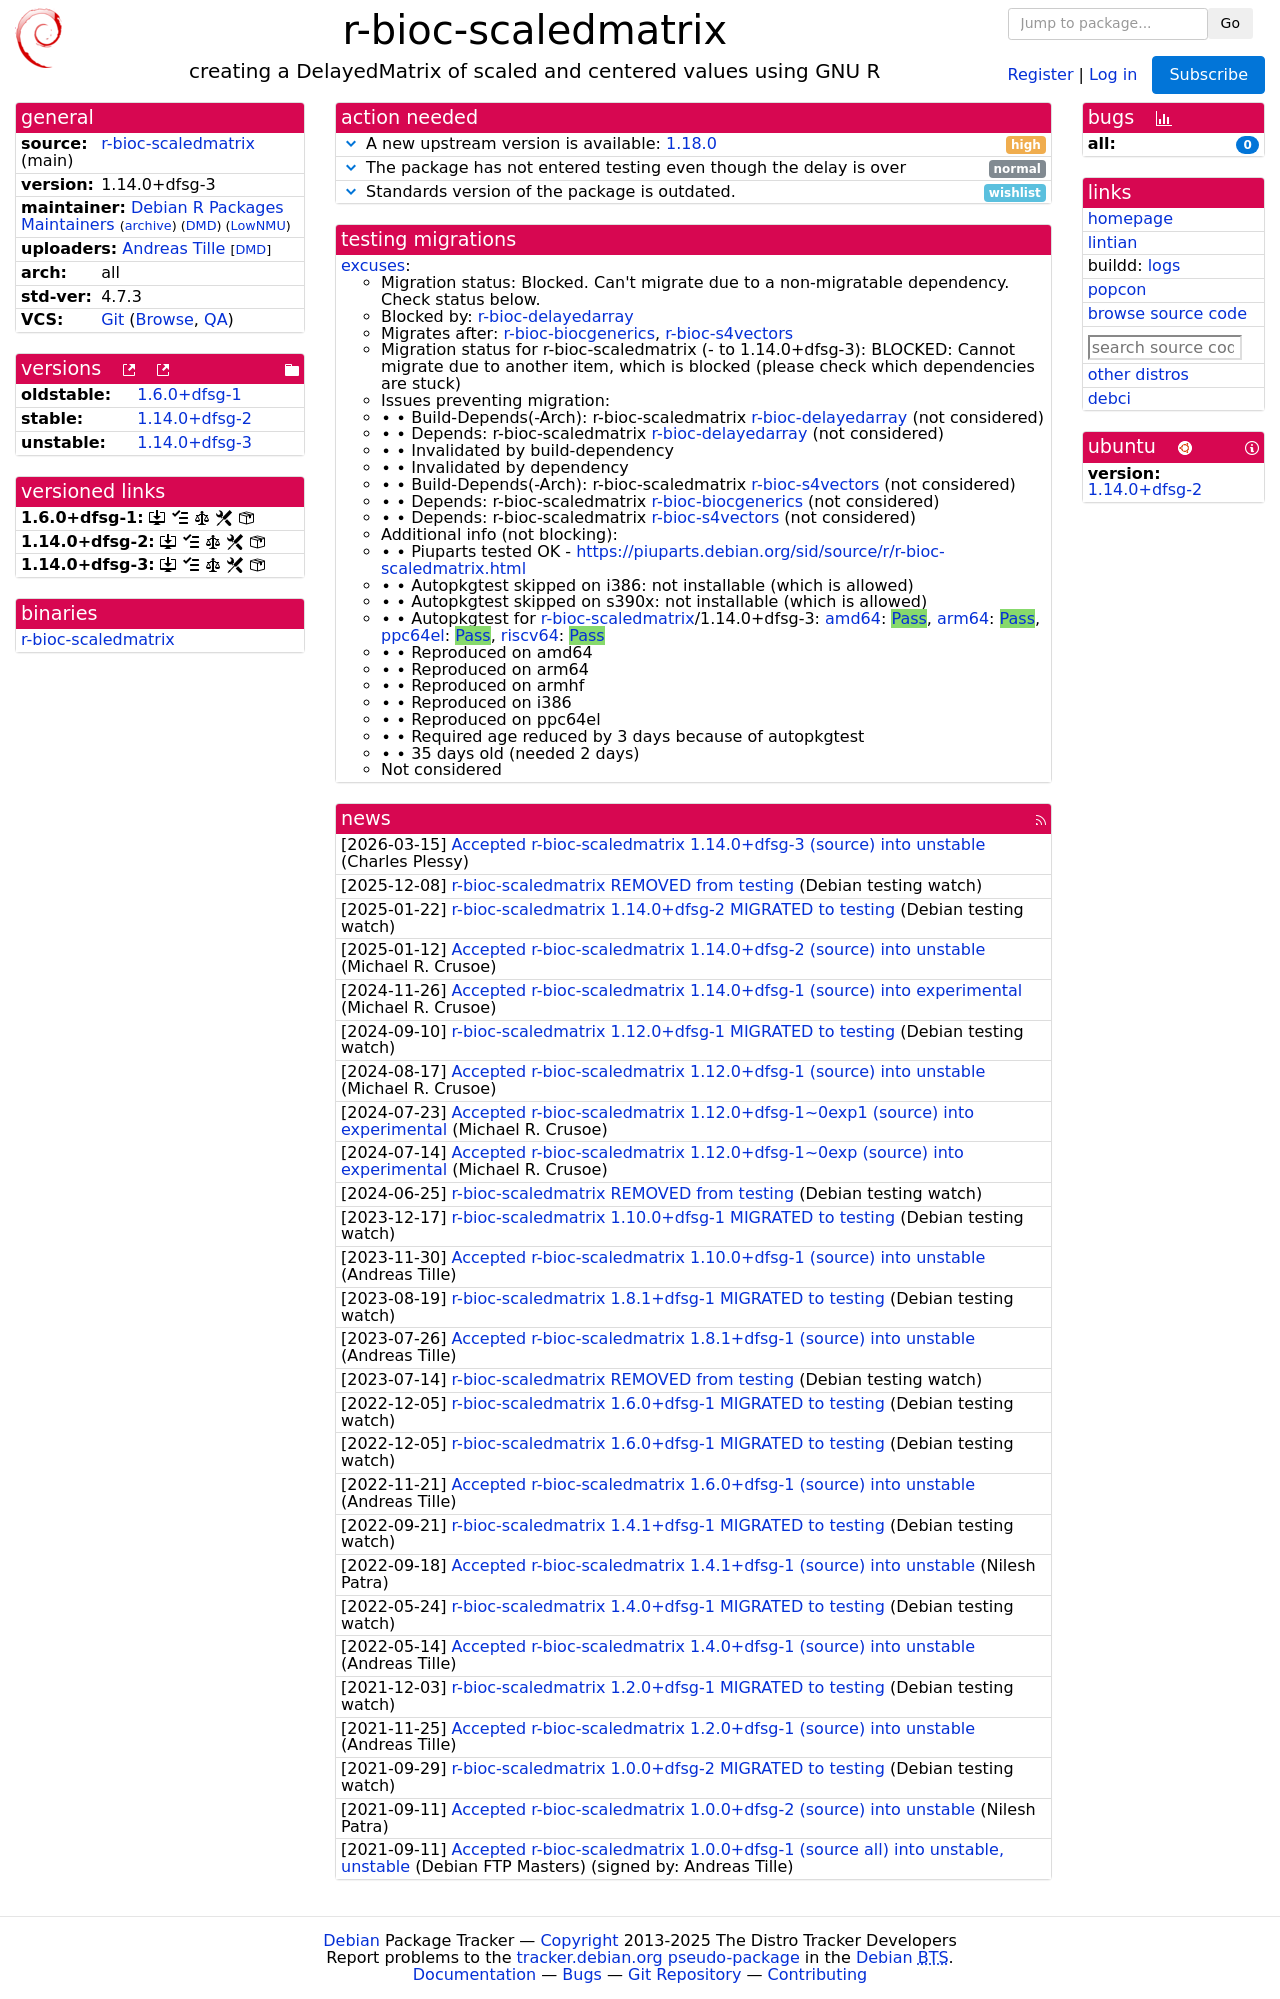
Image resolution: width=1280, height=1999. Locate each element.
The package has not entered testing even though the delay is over (693, 168)
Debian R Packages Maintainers (152, 216)
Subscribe (1208, 74)
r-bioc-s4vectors (729, 333)
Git (112, 319)
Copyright (579, 1940)
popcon (1117, 289)
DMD (201, 225)
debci (1109, 398)
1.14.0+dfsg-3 (194, 442)
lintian (1113, 242)
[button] (351, 143)
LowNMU (258, 225)
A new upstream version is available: (693, 144)
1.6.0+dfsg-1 (189, 394)
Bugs (582, 1974)
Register (1041, 73)
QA (216, 319)
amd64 (853, 618)
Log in (1113, 73)
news (366, 818)
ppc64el (413, 635)
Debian (351, 1940)
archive (148, 225)
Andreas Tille (173, 248)
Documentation (474, 1974)
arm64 (963, 618)
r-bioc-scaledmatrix (178, 143)
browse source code (1167, 313)
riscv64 (530, 635)
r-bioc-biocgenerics (579, 333)
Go (1230, 23)
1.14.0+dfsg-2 (194, 418)
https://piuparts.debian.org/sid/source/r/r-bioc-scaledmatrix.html (663, 560)
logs (1164, 265)
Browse (165, 319)
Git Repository (684, 1974)
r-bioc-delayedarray (556, 316)
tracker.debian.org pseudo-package (658, 1957)
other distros (1138, 374)
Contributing (818, 1974)
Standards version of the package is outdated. (693, 192)
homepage (1130, 218)
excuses (373, 265)
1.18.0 (691, 143)
